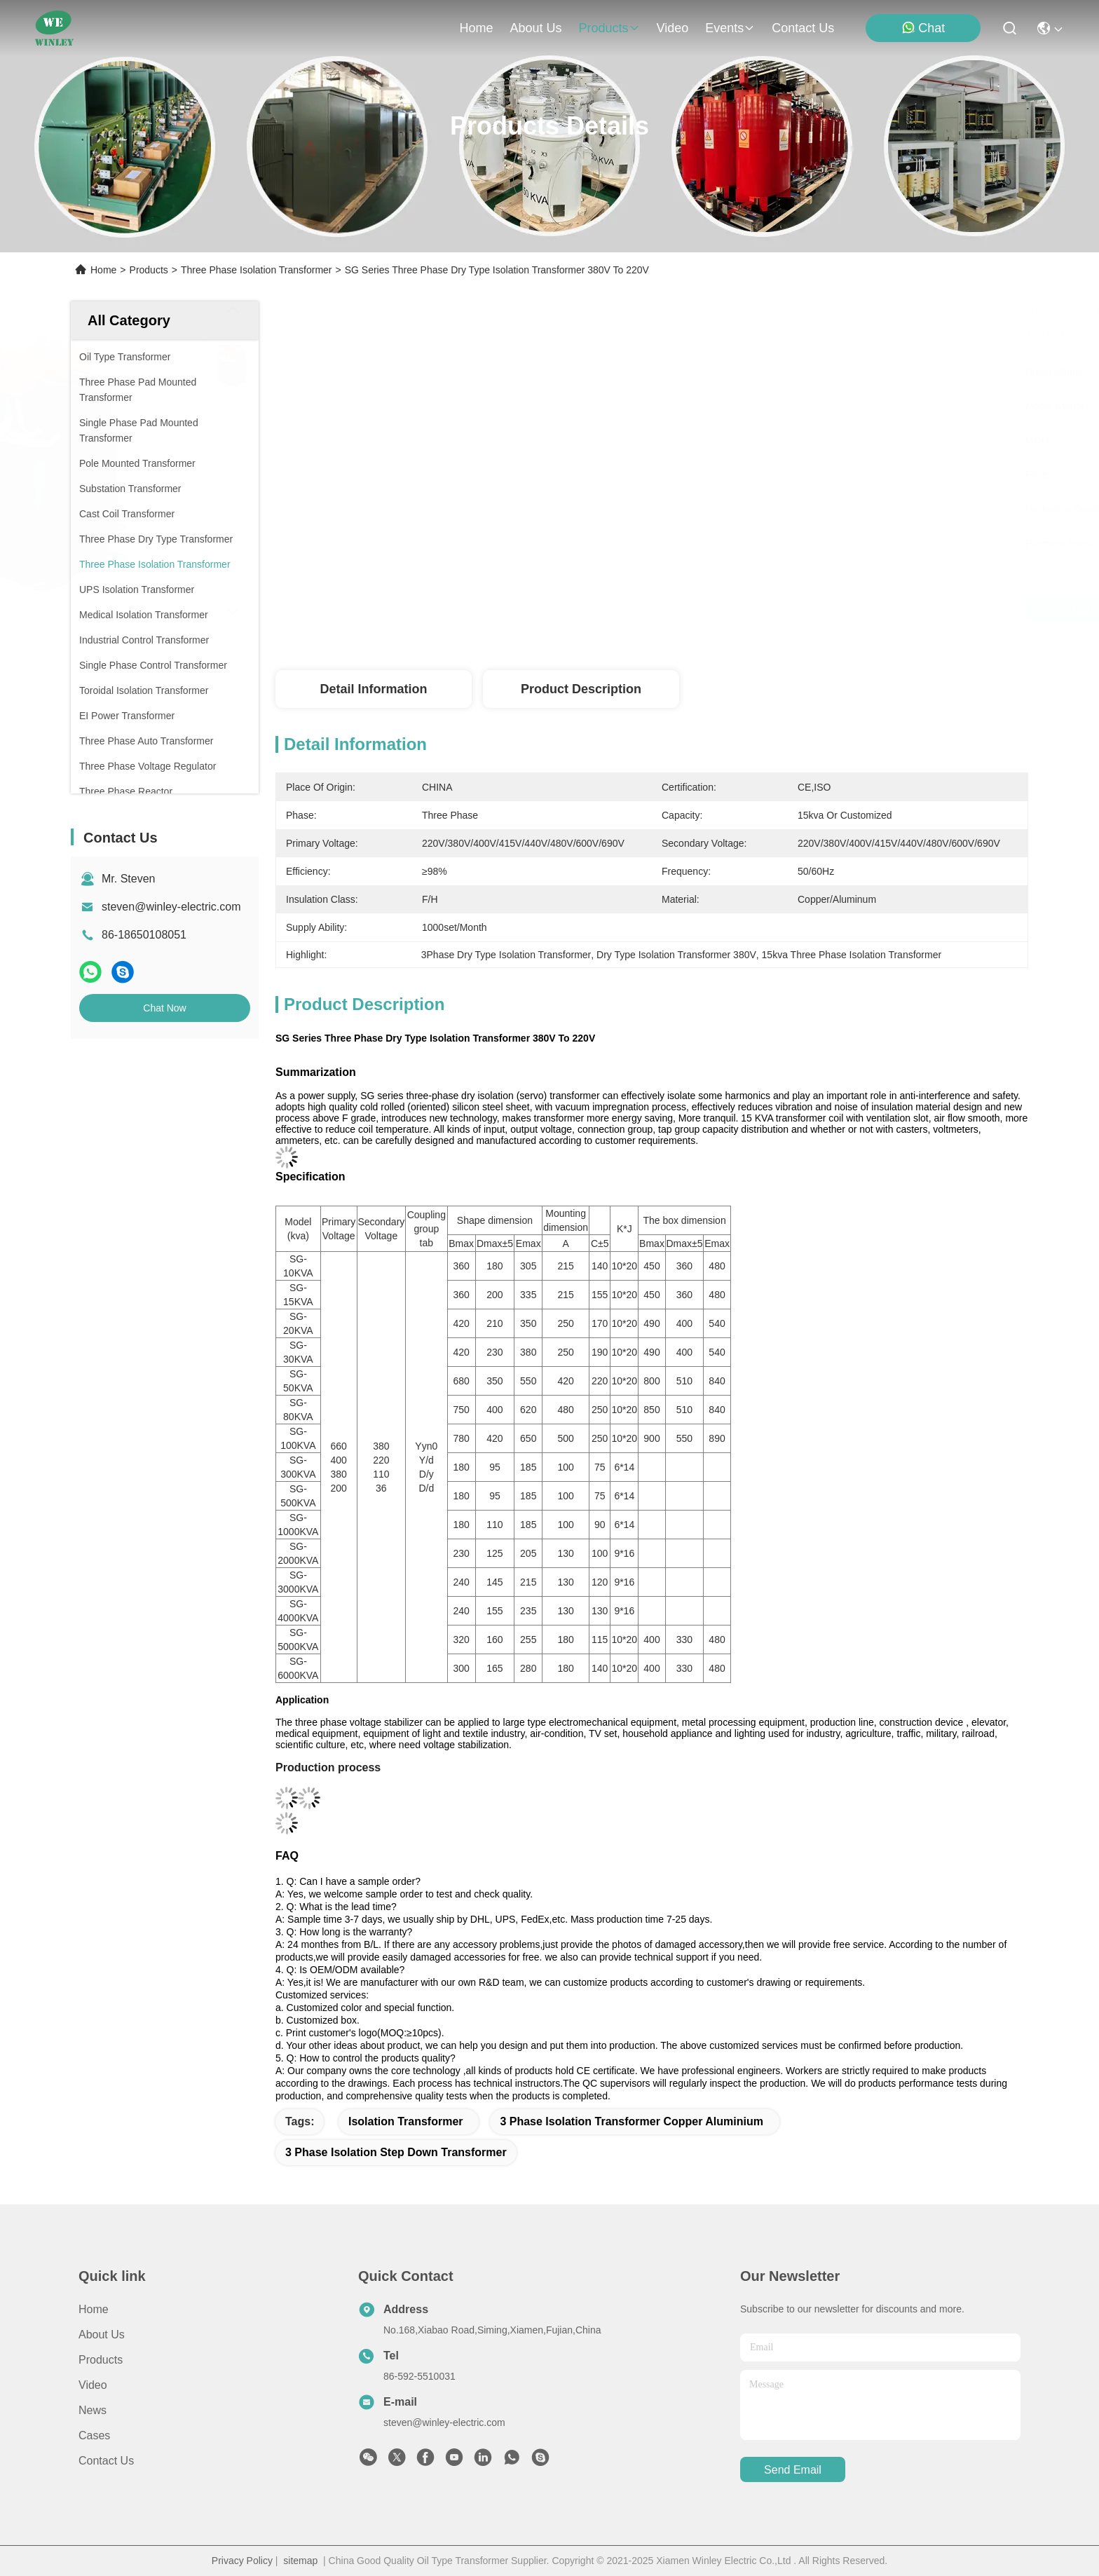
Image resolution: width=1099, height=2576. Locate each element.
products (608, 28)
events (730, 28)
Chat (923, 27)
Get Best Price (768, 610)
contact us (803, 28)
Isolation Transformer (405, 2121)
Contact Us (106, 2461)
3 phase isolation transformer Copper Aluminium (631, 2121)
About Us (101, 2334)
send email (792, 2470)
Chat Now (164, 1008)
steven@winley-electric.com (171, 907)
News (92, 2410)
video (673, 28)
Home (476, 28)
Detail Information (373, 689)
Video (92, 2385)
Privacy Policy (242, 2560)
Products (149, 269)
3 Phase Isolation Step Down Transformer (396, 2152)
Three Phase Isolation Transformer (256, 269)
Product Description (581, 689)
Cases (94, 2435)
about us (535, 28)
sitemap (300, 2560)
